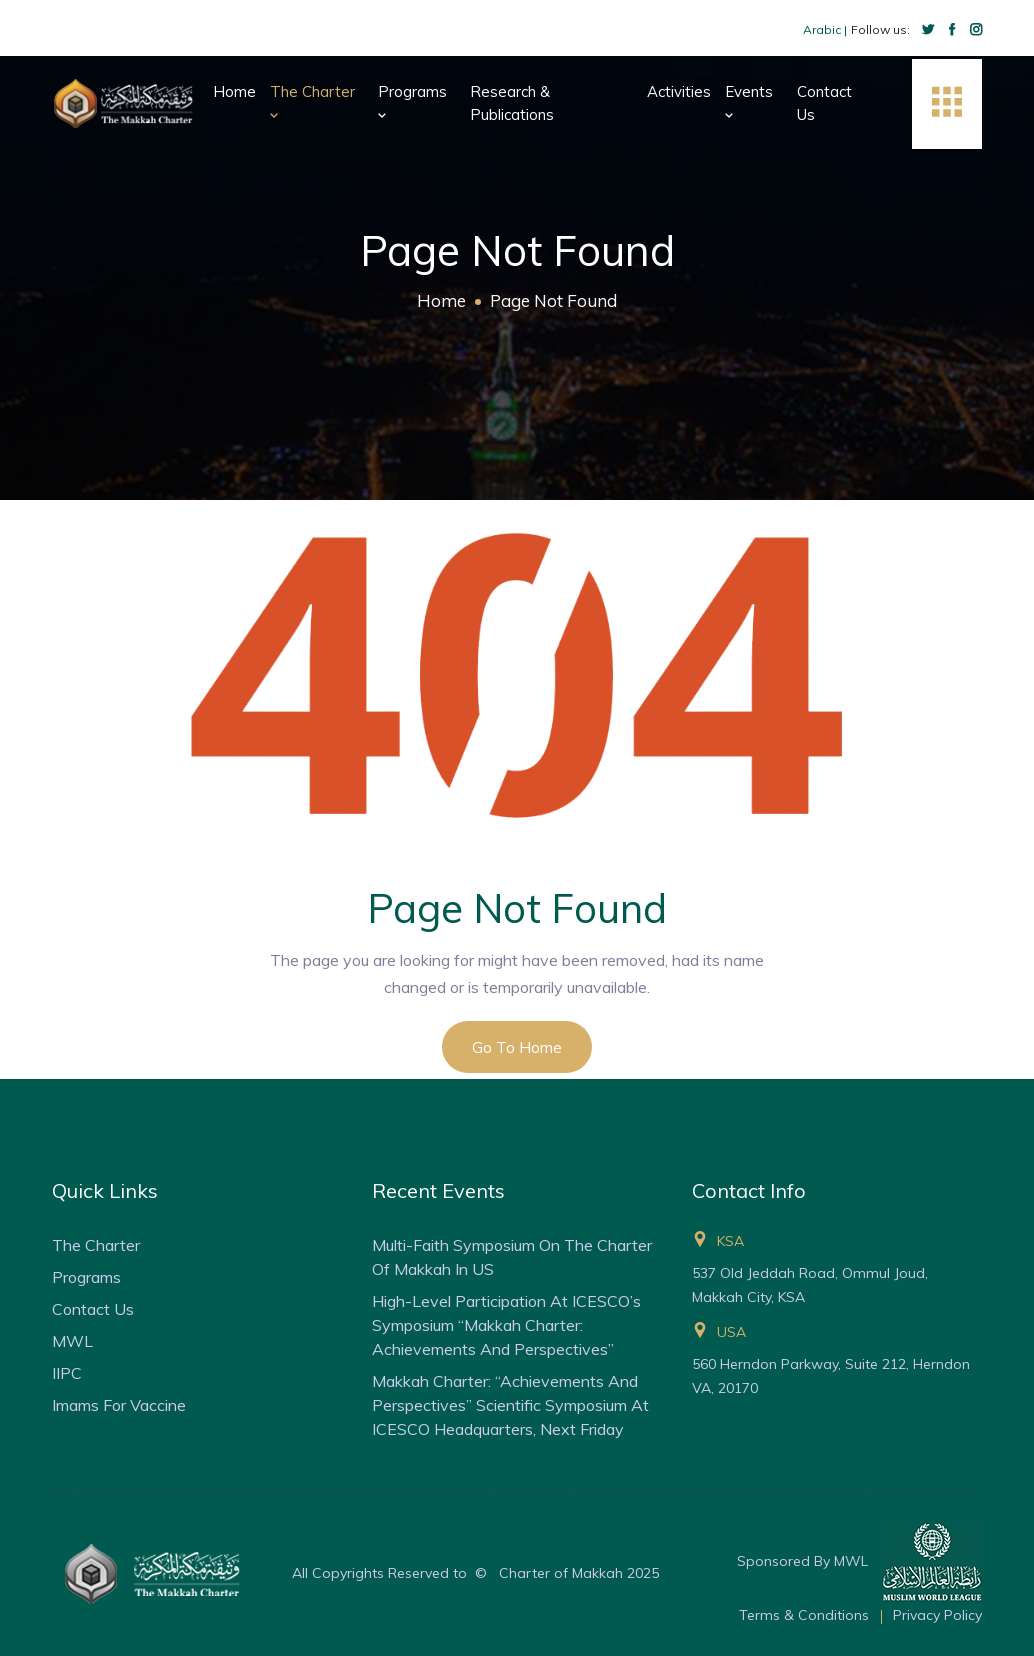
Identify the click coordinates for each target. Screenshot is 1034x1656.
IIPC (67, 1373)
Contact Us (824, 103)
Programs (412, 102)
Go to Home (517, 1047)
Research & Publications (512, 103)
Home (234, 91)
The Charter (312, 102)
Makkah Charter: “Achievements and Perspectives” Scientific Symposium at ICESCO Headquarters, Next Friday (510, 1405)
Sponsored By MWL (859, 1562)
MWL (72, 1341)
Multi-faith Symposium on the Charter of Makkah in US (512, 1257)
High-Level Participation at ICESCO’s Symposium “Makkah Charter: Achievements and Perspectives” (506, 1325)
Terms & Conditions (804, 1615)
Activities (679, 91)
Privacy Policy (937, 1615)
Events (749, 102)
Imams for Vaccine (119, 1405)
